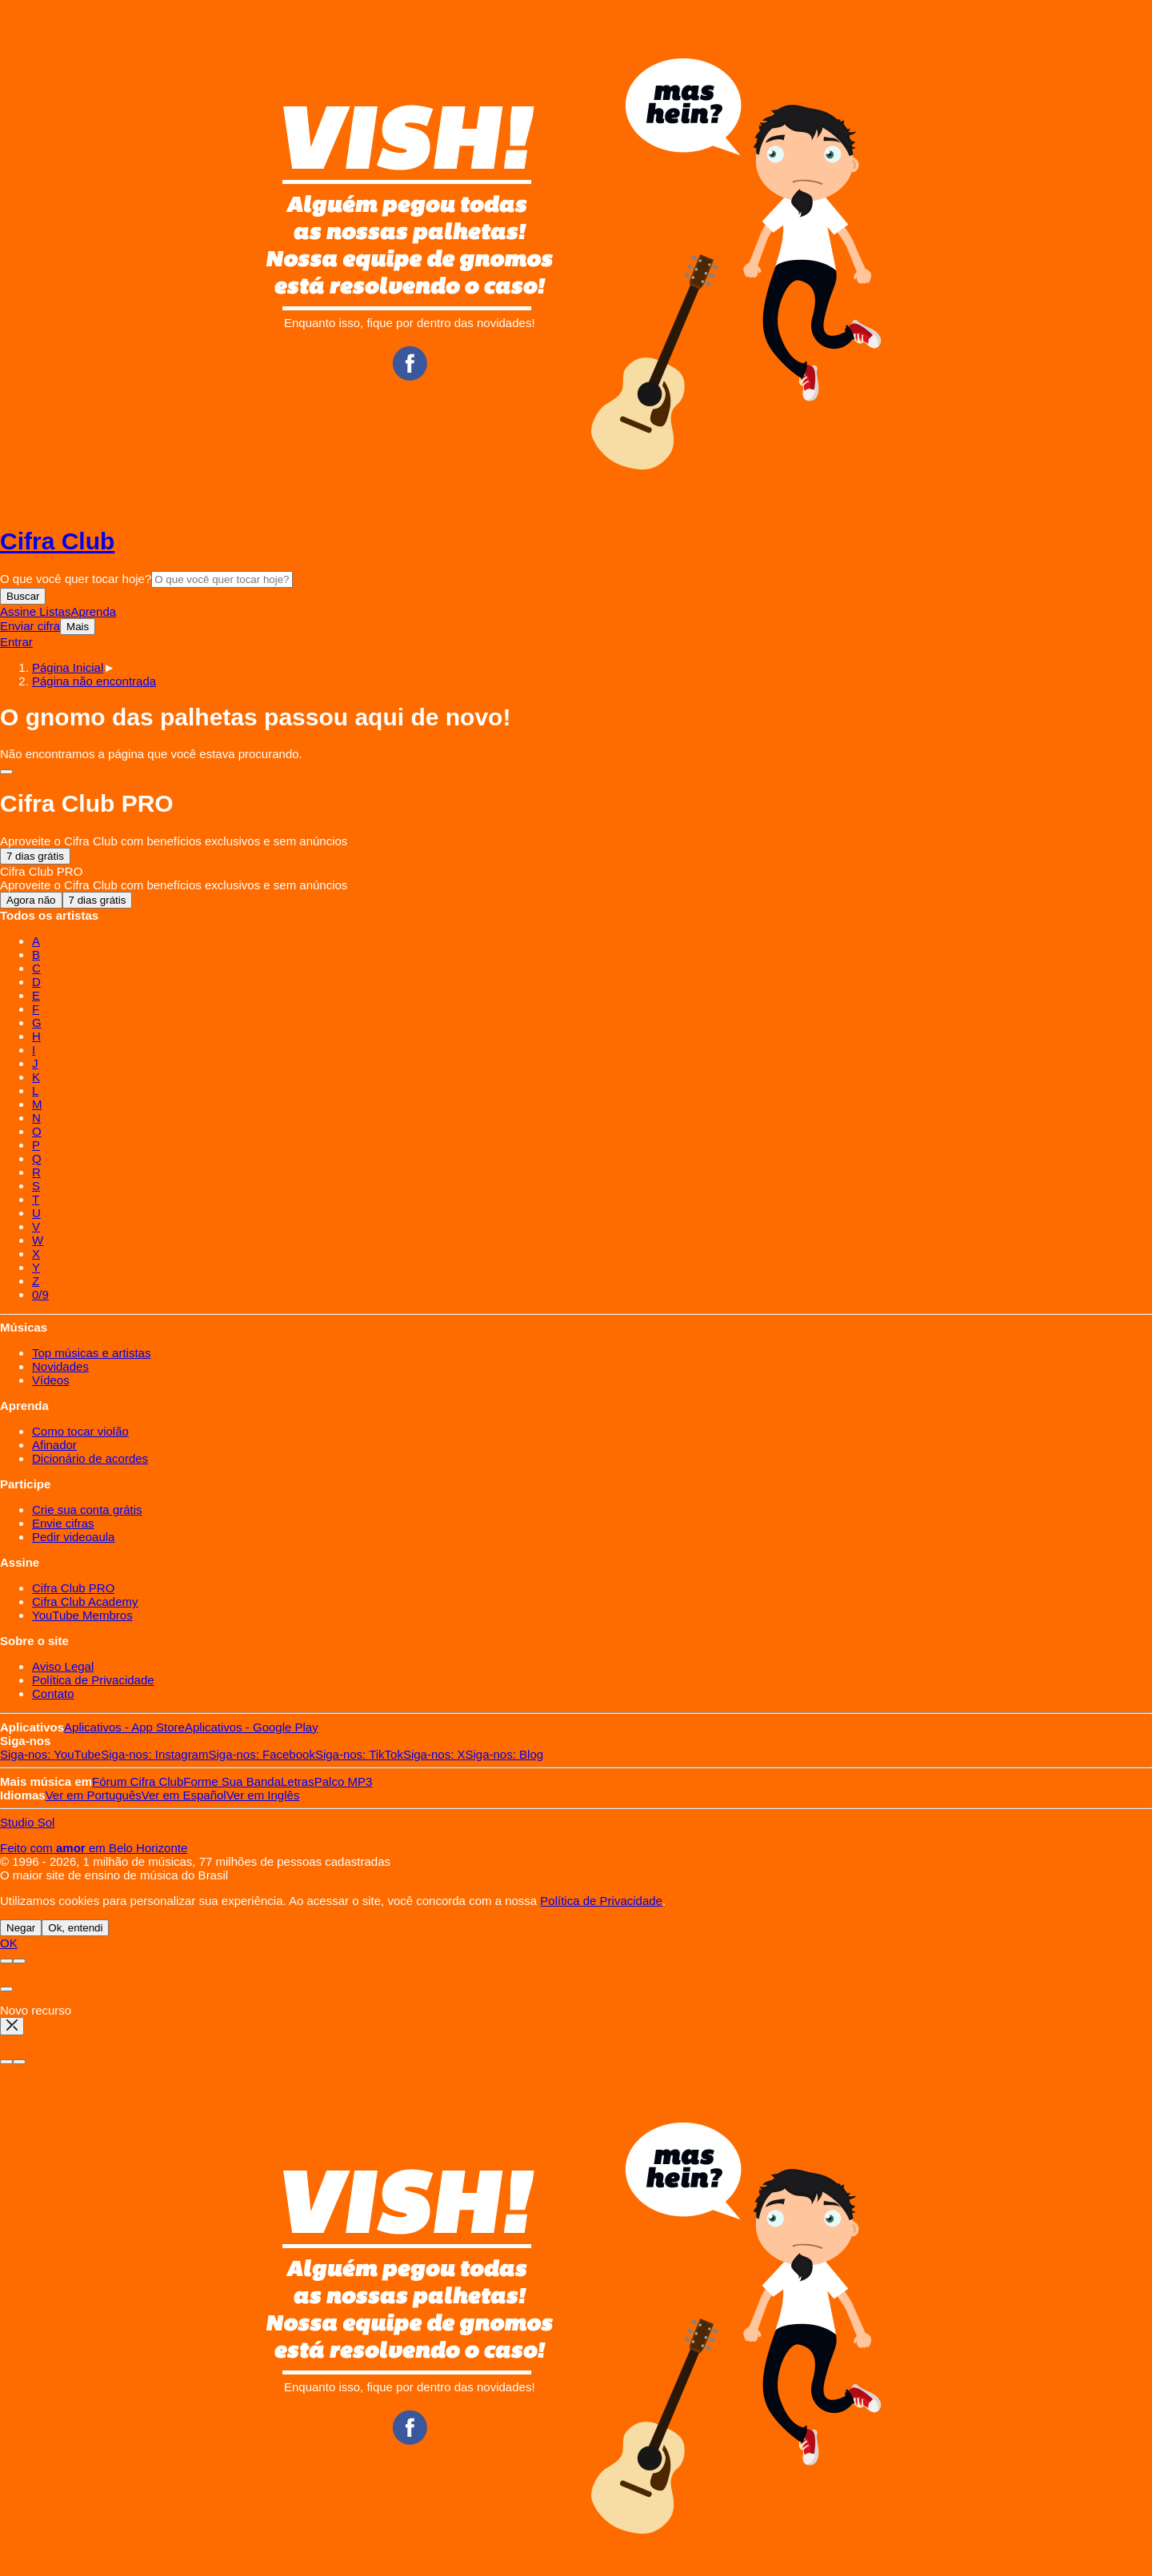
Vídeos (51, 1380)
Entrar (16, 642)
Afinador (54, 1445)
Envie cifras (63, 1523)
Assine (19, 611)
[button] (94, 681)
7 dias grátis (35, 856)
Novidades (60, 1366)
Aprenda (93, 611)
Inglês (263, 1795)
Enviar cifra (30, 626)
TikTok (359, 1754)
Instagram (154, 1754)
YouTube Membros (82, 1615)
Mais (77, 627)
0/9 (40, 1294)
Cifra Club (57, 541)
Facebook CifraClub (409, 363)
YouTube (50, 1754)
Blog (505, 1754)
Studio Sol (27, 1822)
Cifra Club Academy (85, 1601)
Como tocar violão (80, 1431)
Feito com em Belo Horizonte (93, 1848)
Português (94, 1795)
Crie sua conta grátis (87, 1509)
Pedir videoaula (73, 1537)
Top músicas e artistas (91, 1353)
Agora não (31, 900)
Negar (20, 1928)
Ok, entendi (75, 1928)
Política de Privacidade (93, 1680)
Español (184, 1795)
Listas (54, 611)
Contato (53, 1693)
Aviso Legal (63, 1666)
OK (9, 1943)
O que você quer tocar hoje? (75, 578)
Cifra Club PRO (73, 1588)
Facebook (261, 1754)
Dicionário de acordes (90, 1458)
